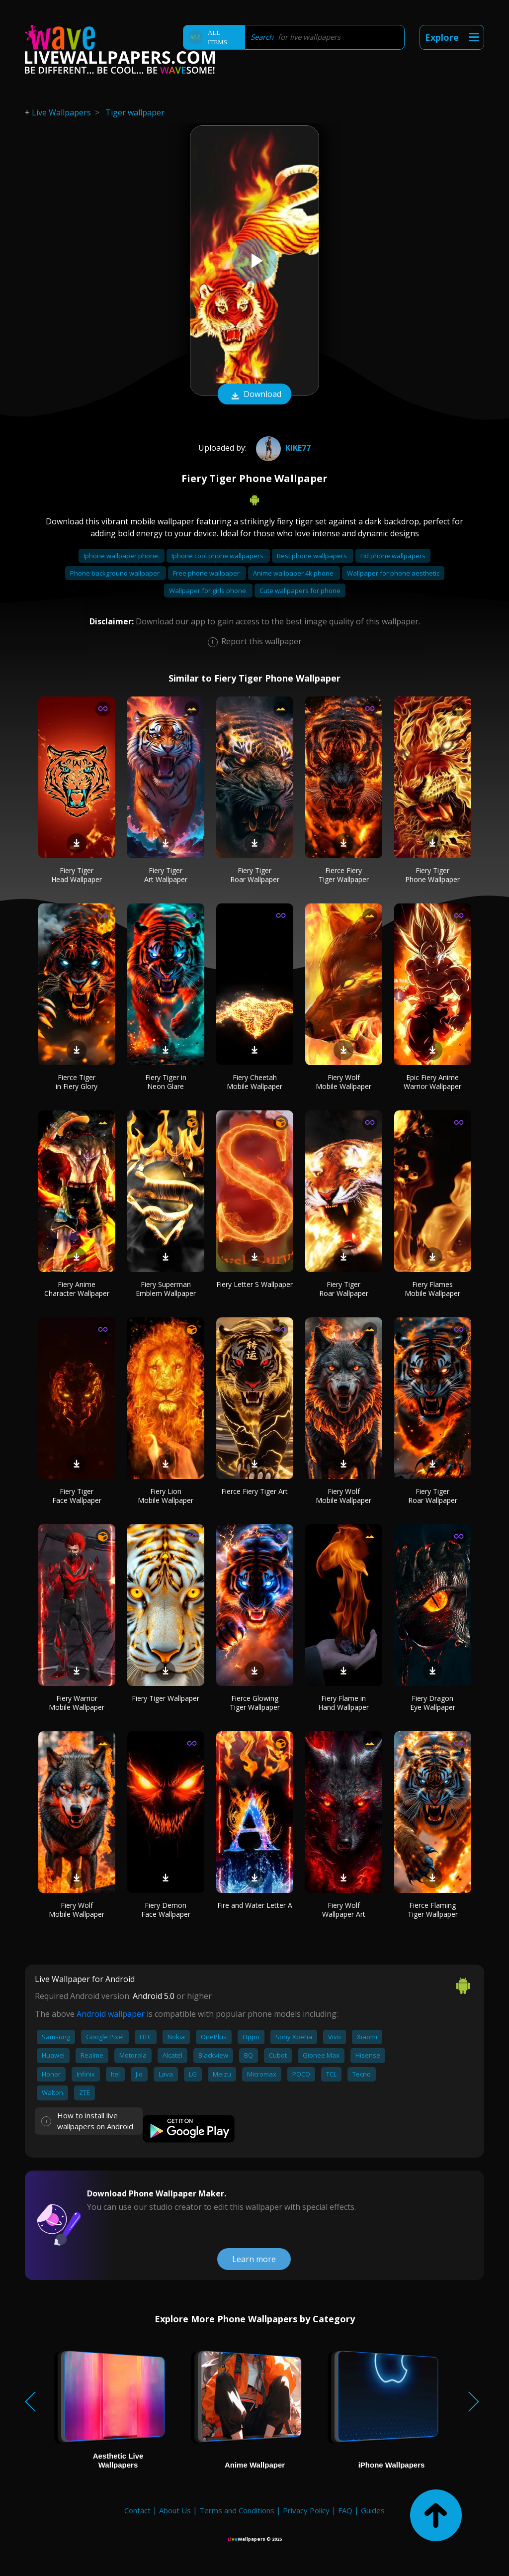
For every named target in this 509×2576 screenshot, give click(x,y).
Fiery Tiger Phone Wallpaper (432, 875)
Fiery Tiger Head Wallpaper (76, 875)
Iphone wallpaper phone (122, 555)
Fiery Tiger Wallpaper (165, 1698)
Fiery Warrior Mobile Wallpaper (76, 1702)
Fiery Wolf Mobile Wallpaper (343, 1082)
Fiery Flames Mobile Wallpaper (432, 1289)
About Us (175, 2510)
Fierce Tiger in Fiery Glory (76, 1082)
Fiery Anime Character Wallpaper (76, 1289)
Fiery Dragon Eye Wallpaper (432, 1702)
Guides (373, 2510)
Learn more (254, 2259)
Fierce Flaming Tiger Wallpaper (433, 1909)
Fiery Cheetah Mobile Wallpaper (254, 1082)
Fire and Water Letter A (254, 1905)
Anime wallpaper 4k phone (294, 573)
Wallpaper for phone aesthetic (393, 573)
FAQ (345, 2510)
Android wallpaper (111, 2013)
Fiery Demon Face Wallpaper (165, 1909)
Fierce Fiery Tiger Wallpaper (344, 875)
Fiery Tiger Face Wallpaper (76, 1495)
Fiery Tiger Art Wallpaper (165, 875)
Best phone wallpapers (312, 555)
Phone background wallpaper (115, 573)
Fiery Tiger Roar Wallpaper (254, 875)
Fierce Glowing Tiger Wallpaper (255, 1702)
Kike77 (282, 447)
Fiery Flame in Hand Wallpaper (343, 1702)
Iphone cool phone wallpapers (218, 555)
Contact (137, 2510)
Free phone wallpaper (207, 573)
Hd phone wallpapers (392, 555)
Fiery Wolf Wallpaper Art (343, 1909)
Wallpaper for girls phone (208, 590)
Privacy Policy (306, 2510)
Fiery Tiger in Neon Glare (165, 1082)
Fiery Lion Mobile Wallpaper (165, 1495)
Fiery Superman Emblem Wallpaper (166, 1289)
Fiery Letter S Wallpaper (254, 1284)
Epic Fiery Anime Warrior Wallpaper (432, 1082)
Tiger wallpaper (135, 112)
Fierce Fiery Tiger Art (254, 1491)
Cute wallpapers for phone (299, 590)
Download (254, 395)
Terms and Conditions (236, 2510)
